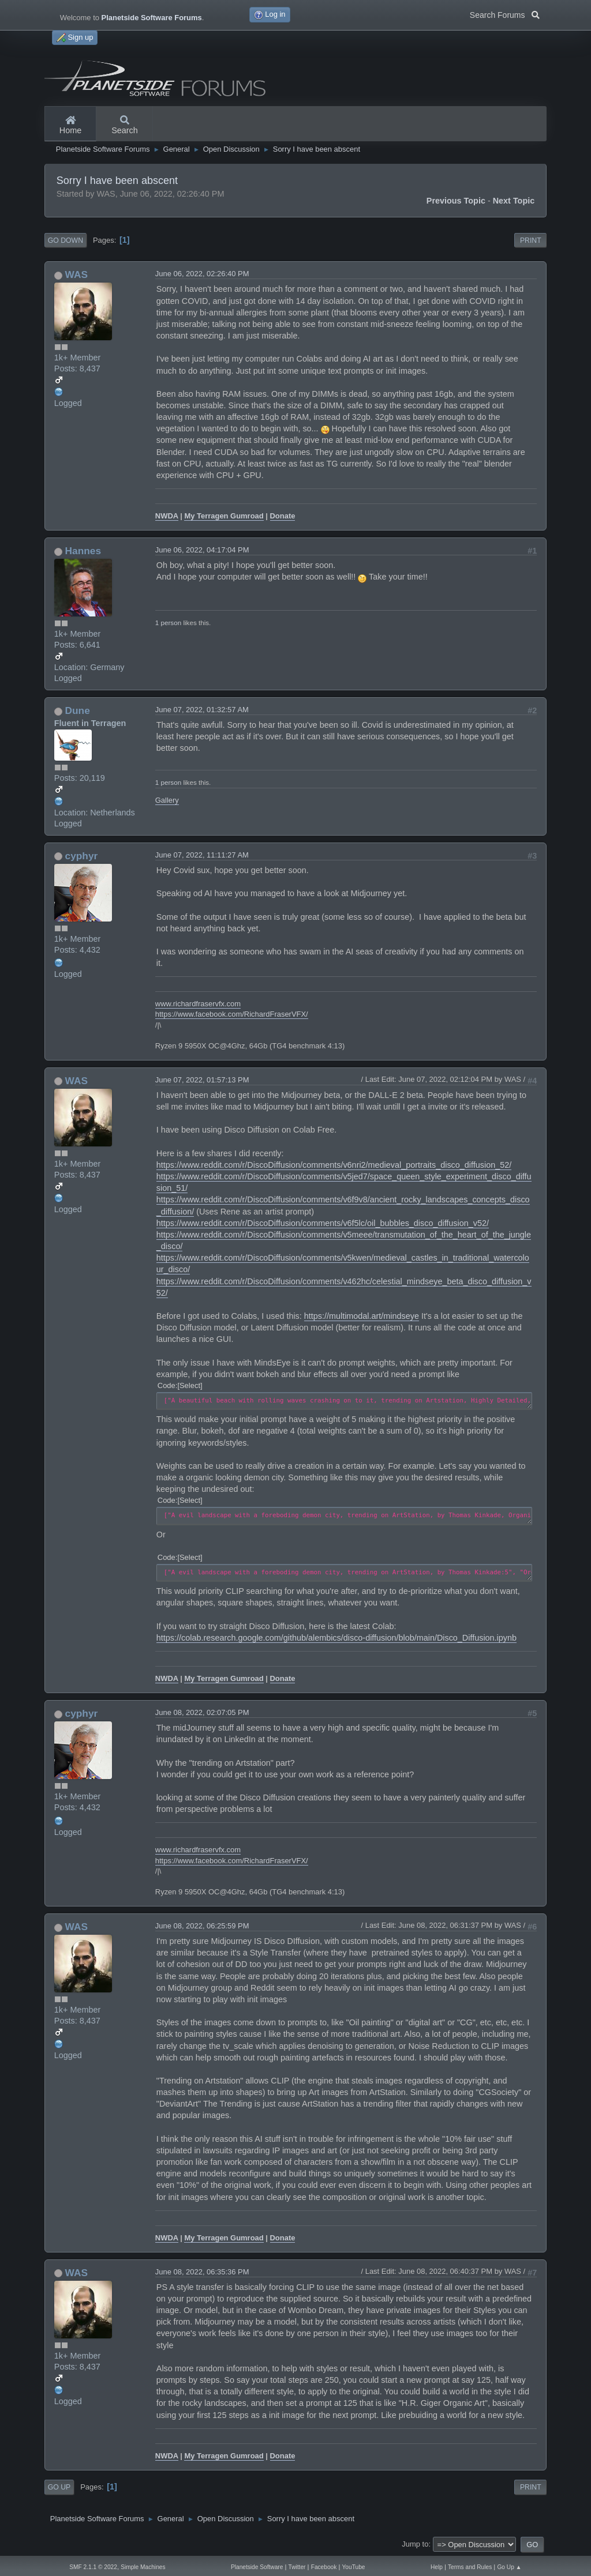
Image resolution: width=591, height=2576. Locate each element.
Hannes (83, 550)
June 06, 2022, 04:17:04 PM (202, 550)
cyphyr (81, 856)
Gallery (167, 800)
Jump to (415, 2544)
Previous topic (456, 200)
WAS (76, 274)
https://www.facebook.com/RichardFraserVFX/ (231, 1014)
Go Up (59, 2487)
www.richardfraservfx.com (198, 1003)
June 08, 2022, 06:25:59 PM (202, 1925)
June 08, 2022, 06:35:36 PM (202, 2271)
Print (530, 240)
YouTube (353, 2567)
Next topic (514, 200)
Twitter (297, 2567)
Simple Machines (143, 2567)
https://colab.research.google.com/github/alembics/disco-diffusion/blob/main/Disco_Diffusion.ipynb (336, 1637)
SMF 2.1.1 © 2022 (93, 2567)
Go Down (65, 240)
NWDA (166, 516)
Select (189, 1385)
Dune (77, 710)
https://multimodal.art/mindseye (361, 1316)
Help (437, 2567)
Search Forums (505, 13)
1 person (168, 622)
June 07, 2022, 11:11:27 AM (202, 855)
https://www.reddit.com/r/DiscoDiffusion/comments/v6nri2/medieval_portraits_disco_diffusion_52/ (333, 1164)
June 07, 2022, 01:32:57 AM (202, 709)
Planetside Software (257, 2567)
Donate (283, 516)
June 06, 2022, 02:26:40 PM (202, 273)
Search (124, 125)
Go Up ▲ (509, 2567)
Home (70, 125)
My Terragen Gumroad (223, 516)
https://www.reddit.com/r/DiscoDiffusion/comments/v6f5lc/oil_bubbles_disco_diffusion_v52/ (322, 1223)
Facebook (324, 2567)
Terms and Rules (470, 2567)
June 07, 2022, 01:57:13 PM (202, 1079)
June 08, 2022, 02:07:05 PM (202, 1712)
